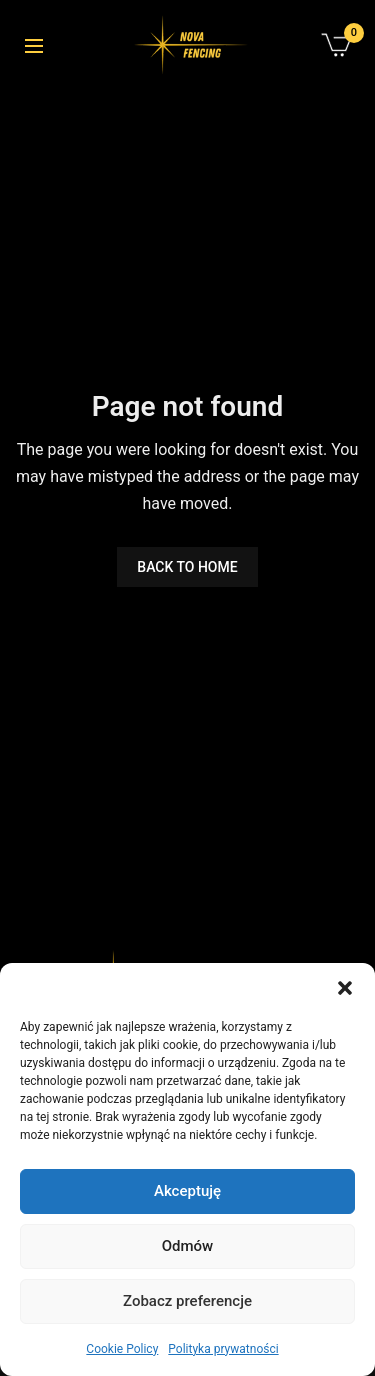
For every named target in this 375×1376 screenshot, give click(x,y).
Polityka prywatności (223, 1349)
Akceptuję (187, 1191)
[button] (345, 988)
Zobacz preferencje (187, 1301)
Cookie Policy (122, 1349)
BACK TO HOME (187, 567)
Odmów (188, 1246)
